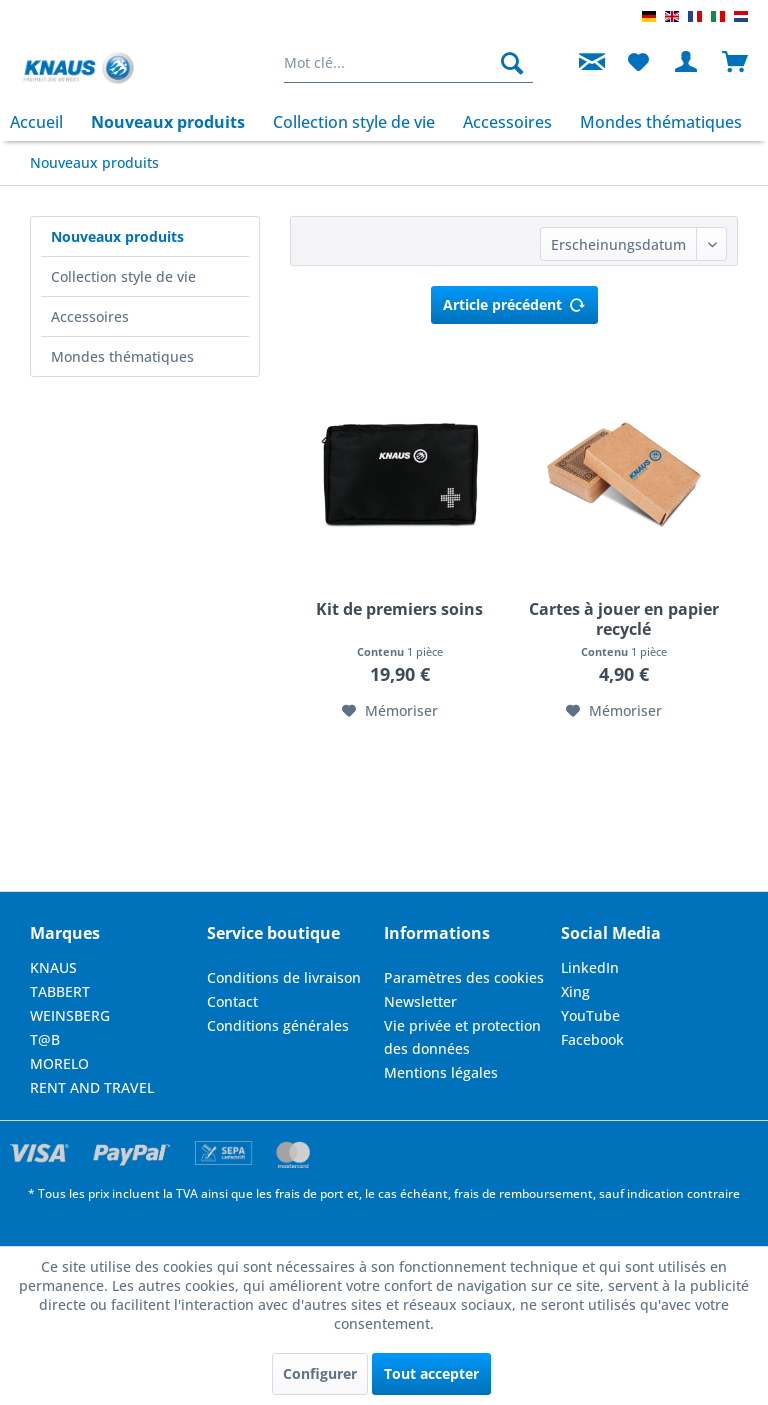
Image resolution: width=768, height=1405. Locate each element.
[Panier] (736, 63)
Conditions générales (278, 1025)
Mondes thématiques (122, 356)
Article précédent (514, 301)
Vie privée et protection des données (462, 1037)
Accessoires (90, 316)
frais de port (309, 1193)
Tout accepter (431, 1373)
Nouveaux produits (117, 236)
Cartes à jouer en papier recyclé (624, 619)
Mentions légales (441, 1072)
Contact (232, 1001)
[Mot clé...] (409, 63)
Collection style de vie (123, 276)
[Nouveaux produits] (168, 122)
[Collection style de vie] (354, 122)
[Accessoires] (507, 122)
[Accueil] (43, 122)
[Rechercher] (512, 63)
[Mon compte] (687, 63)
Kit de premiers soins (399, 609)
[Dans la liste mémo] (390, 711)
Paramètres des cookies (464, 977)
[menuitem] (409, 63)
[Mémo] (638, 63)
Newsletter (420, 1001)
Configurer (320, 1373)
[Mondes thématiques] (661, 122)
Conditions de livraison (284, 977)
